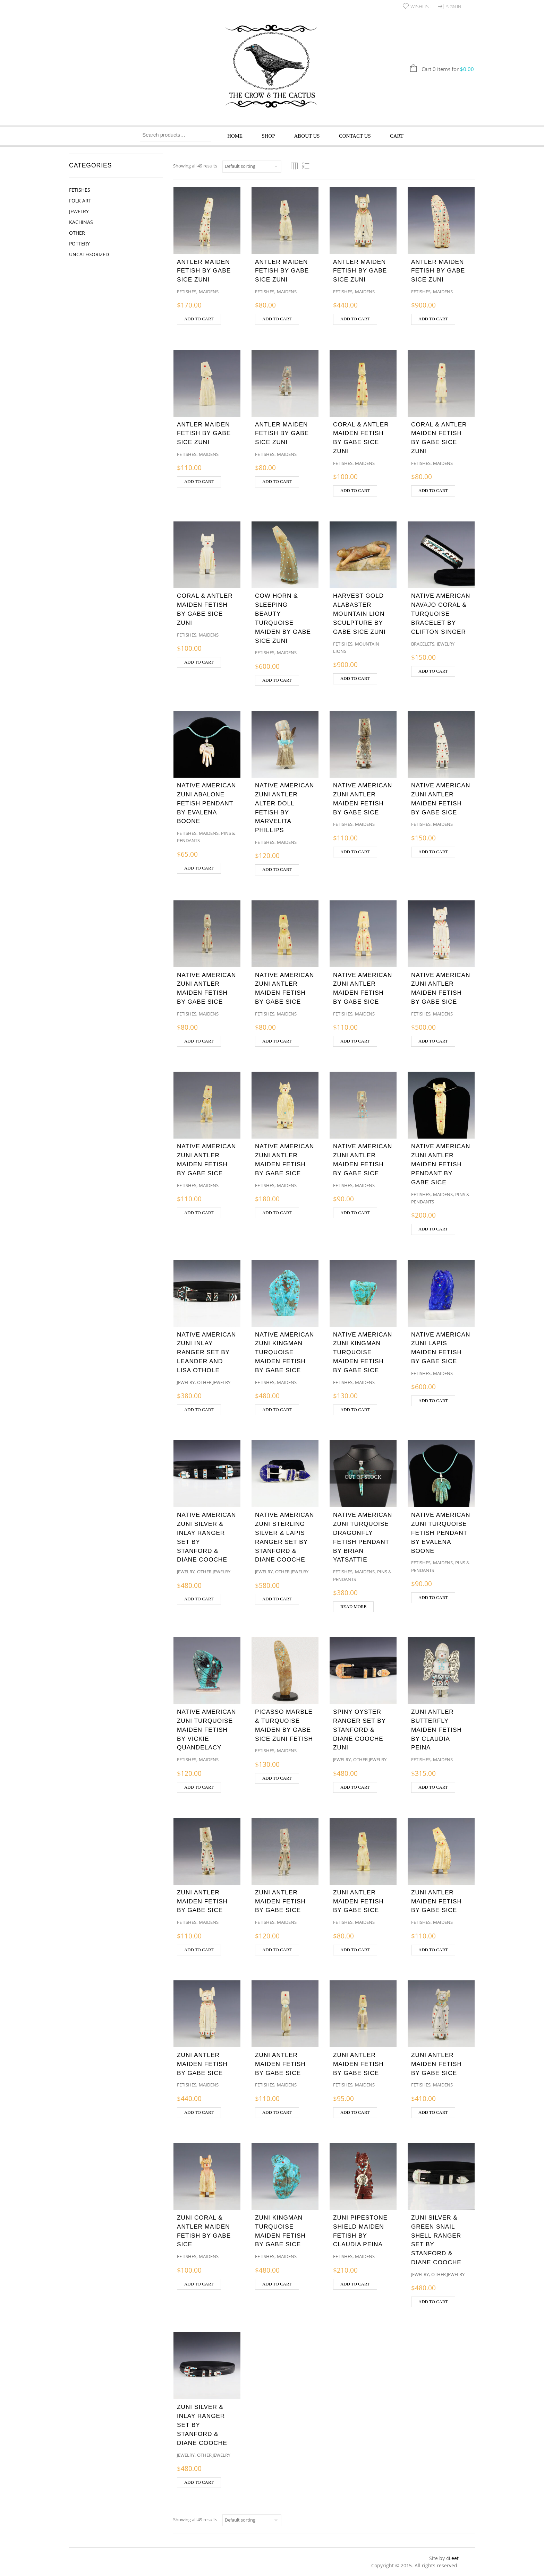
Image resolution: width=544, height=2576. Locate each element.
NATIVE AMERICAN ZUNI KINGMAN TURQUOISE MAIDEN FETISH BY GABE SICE (284, 1352)
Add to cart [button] (199, 319)
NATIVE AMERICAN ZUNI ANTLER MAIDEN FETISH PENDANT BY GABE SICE (440, 1164)
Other (77, 233)
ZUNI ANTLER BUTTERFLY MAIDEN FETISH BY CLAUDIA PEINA (436, 1729)
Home (235, 136)
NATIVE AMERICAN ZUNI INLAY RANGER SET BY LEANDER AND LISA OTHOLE (206, 1352)
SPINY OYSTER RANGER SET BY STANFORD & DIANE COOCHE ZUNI (359, 1729)
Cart (396, 136)
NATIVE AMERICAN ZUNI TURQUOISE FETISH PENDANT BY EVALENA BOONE (440, 1532)
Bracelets (422, 644)
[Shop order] (251, 166)
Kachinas (81, 222)
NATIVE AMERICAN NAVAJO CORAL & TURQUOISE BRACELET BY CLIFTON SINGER (440, 613)
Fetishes (79, 190)
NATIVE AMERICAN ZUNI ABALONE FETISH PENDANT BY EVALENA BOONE (206, 803)
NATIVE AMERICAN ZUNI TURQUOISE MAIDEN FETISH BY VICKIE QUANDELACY (206, 1729)
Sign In (453, 6)
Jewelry (79, 211)
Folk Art (80, 200)
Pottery (79, 243)
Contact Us (355, 136)
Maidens (209, 291)
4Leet (452, 2558)
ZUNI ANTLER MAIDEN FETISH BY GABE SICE (202, 1901)
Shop (268, 136)
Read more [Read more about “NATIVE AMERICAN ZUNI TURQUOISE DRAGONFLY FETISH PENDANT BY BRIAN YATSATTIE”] (353, 1606)
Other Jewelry (213, 1382)
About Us (307, 136)
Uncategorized (89, 254)
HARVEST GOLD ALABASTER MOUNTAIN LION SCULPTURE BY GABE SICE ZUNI (359, 613)
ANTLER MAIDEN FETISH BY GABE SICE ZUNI (204, 270)
